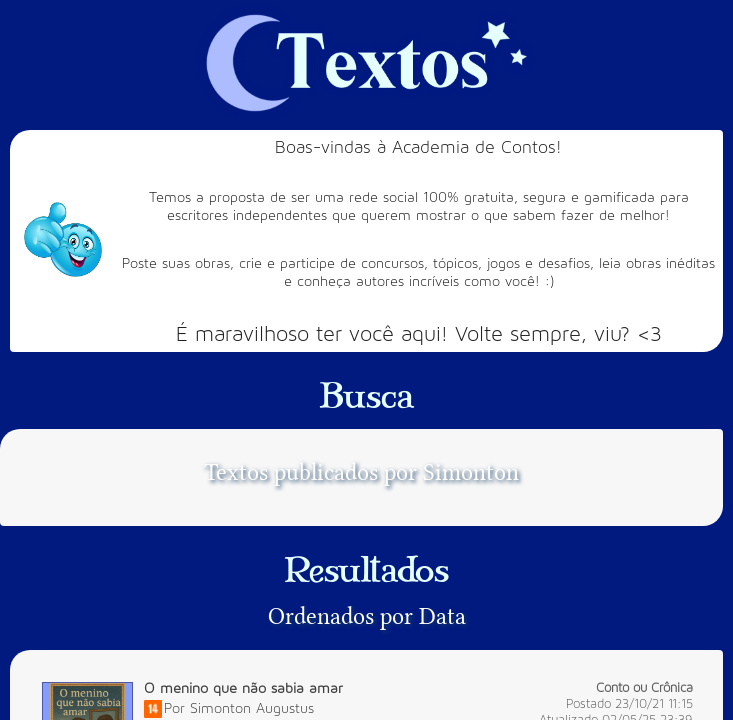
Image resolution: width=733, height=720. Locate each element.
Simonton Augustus (252, 707)
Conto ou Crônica (644, 688)
